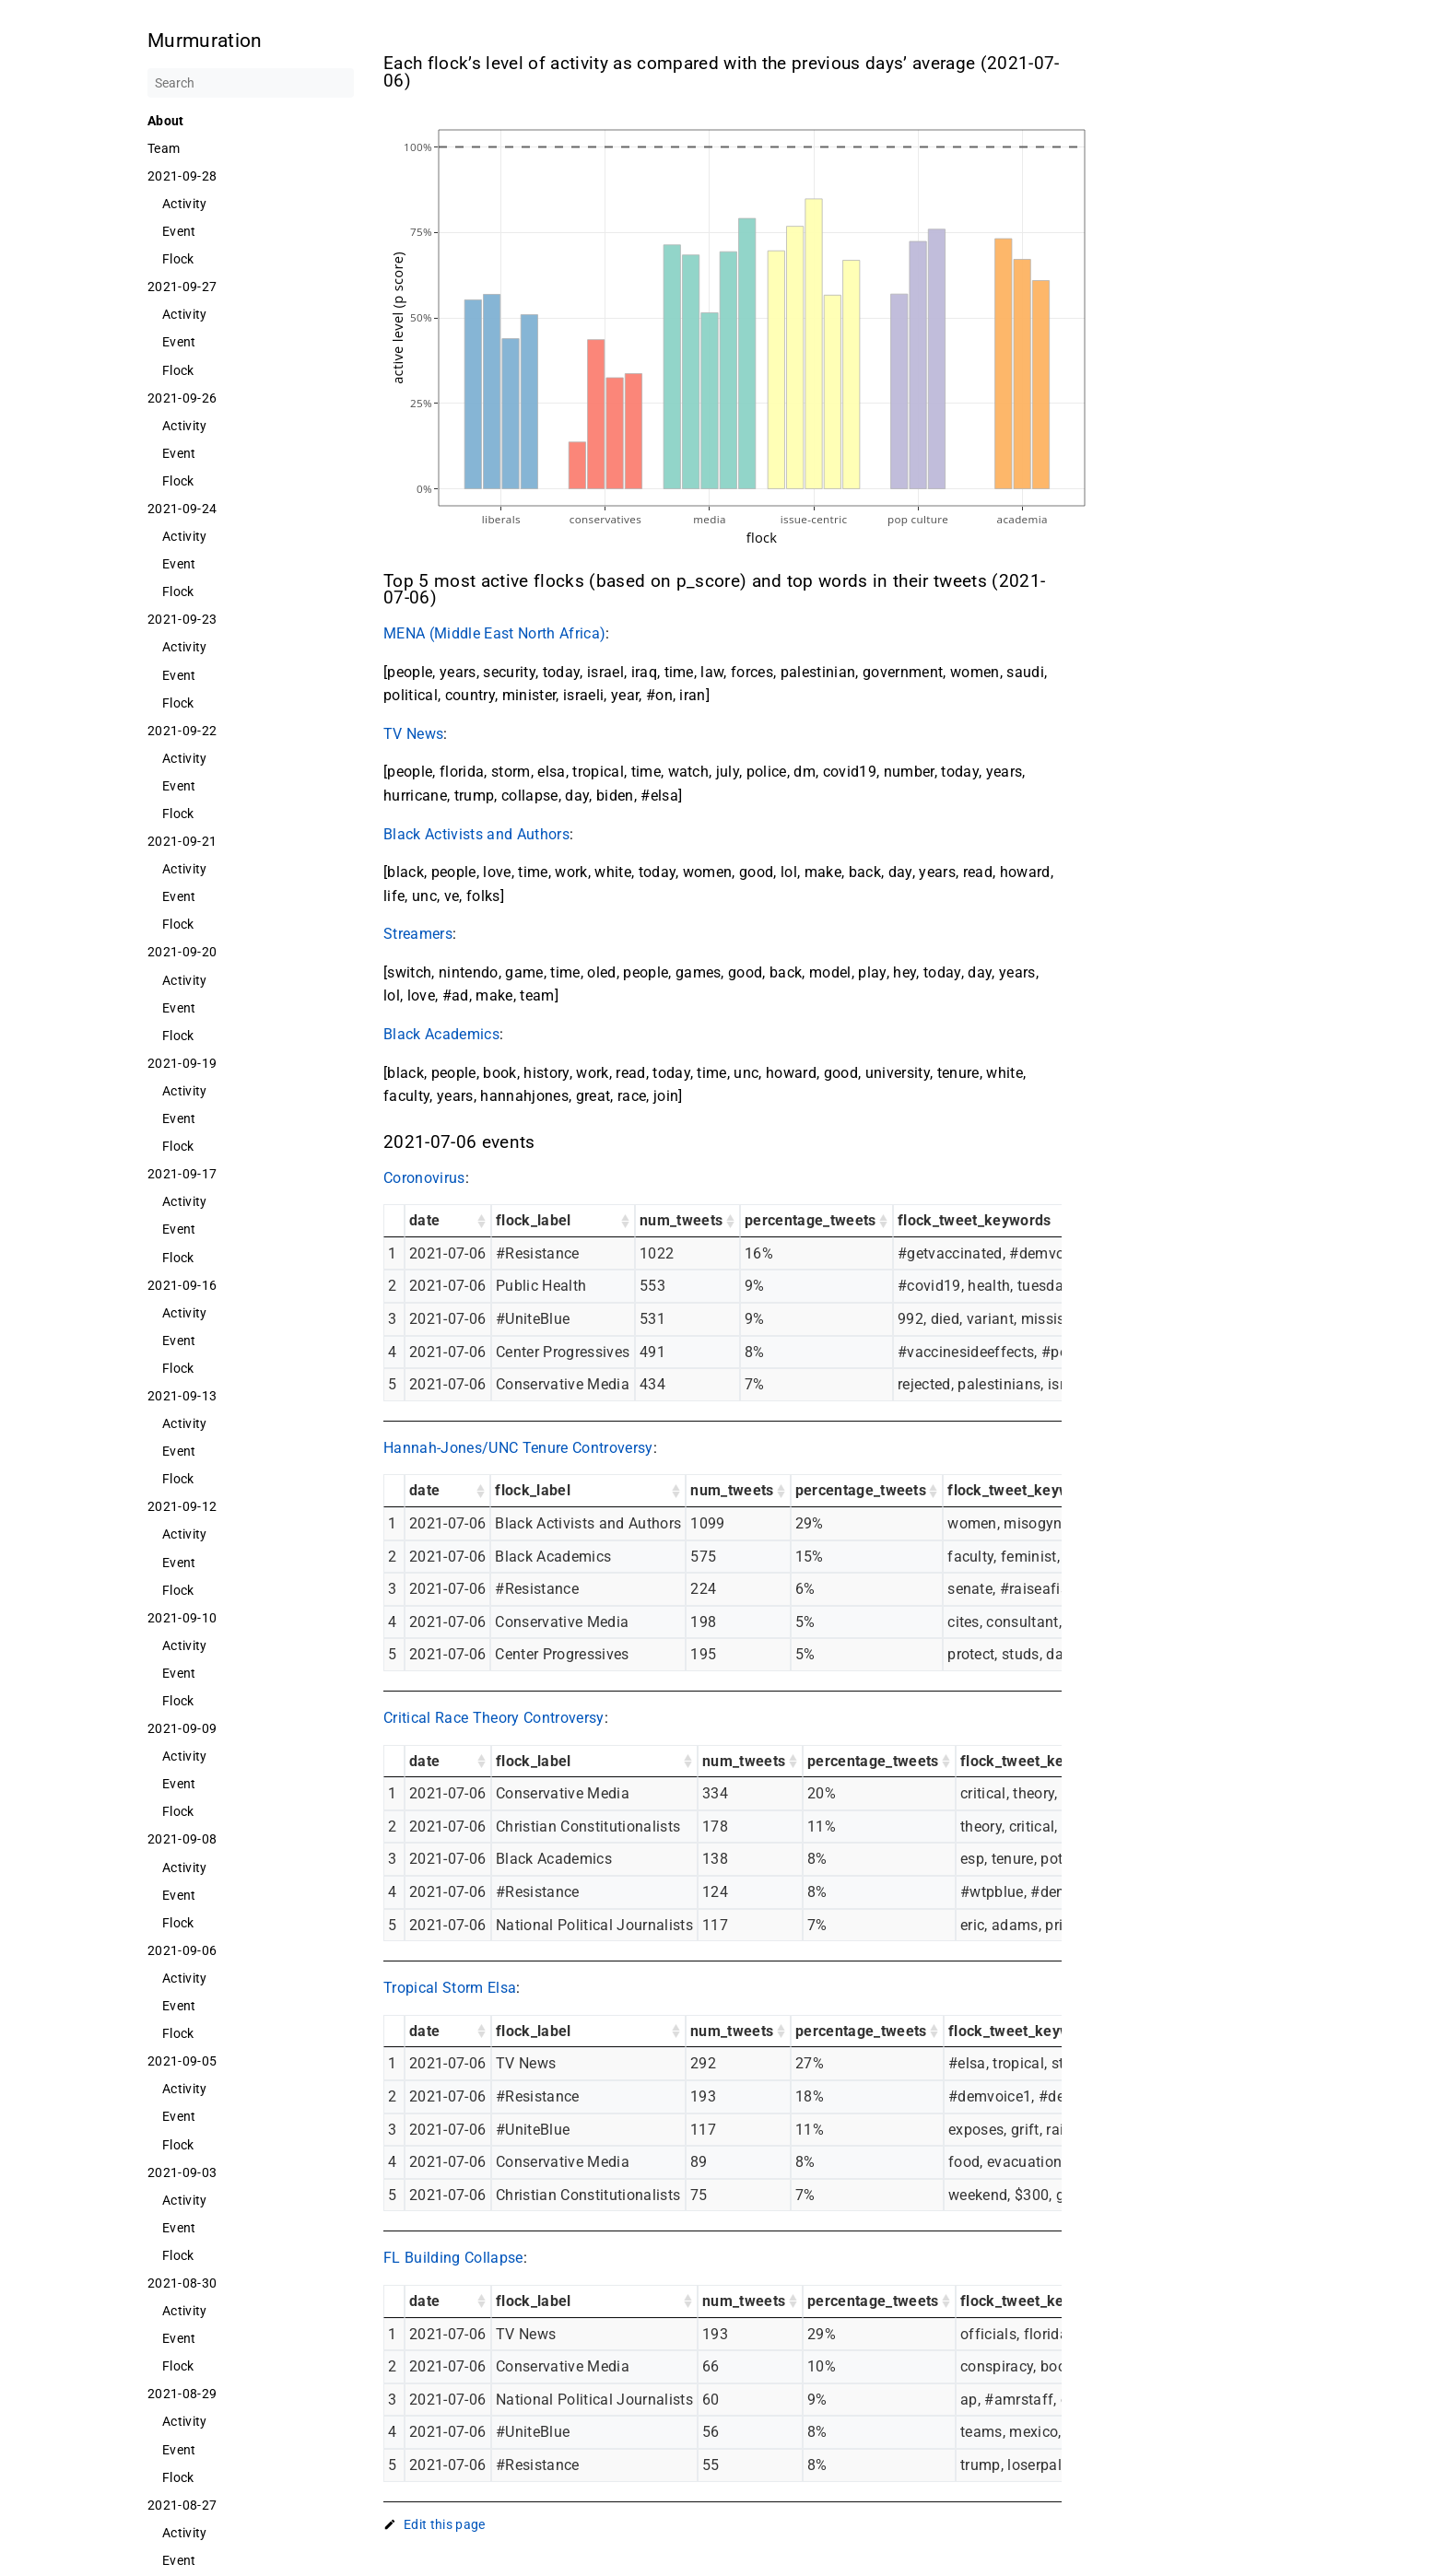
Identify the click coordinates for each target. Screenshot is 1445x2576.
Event (179, 231)
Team (163, 148)
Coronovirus (424, 1178)
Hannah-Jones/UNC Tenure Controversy (518, 1448)
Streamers (417, 934)
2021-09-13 (182, 1395)
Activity (184, 203)
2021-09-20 (182, 951)
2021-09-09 (182, 1728)
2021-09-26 (182, 398)
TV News (413, 734)
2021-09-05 (182, 2061)
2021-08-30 (182, 2283)
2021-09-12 (182, 1506)
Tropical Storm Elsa (449, 1987)
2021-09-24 (182, 508)
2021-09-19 (182, 1063)
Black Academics (441, 1034)
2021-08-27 (182, 2505)
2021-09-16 (182, 1285)
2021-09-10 (182, 1617)
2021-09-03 (182, 2172)
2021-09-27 (182, 286)
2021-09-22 (182, 730)
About (165, 120)
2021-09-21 (182, 841)
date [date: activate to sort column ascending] (424, 1220)
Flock (178, 259)
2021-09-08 (182, 1839)
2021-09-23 (182, 619)
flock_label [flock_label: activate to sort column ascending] (533, 1220)
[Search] (250, 83)
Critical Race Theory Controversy (494, 1718)
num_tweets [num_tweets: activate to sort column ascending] (681, 1220)
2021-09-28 (182, 176)
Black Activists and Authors (476, 834)
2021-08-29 (182, 2393)
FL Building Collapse (453, 2257)
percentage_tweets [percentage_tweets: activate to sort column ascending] (810, 1220)
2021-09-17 (182, 1173)
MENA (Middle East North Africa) (494, 633)
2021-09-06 (182, 1950)
